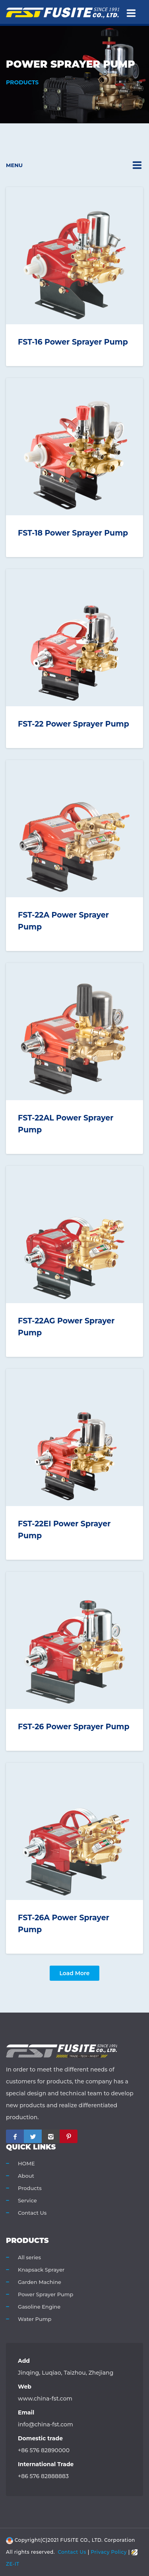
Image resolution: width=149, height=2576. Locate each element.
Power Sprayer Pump (45, 2294)
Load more (74, 1973)
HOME (26, 2163)
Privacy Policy (109, 2552)
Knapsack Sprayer (41, 2269)
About (26, 2176)
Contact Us (32, 2213)
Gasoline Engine (39, 2306)
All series (29, 2257)
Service (27, 2200)
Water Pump (34, 2319)
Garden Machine (39, 2282)
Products (30, 2188)
